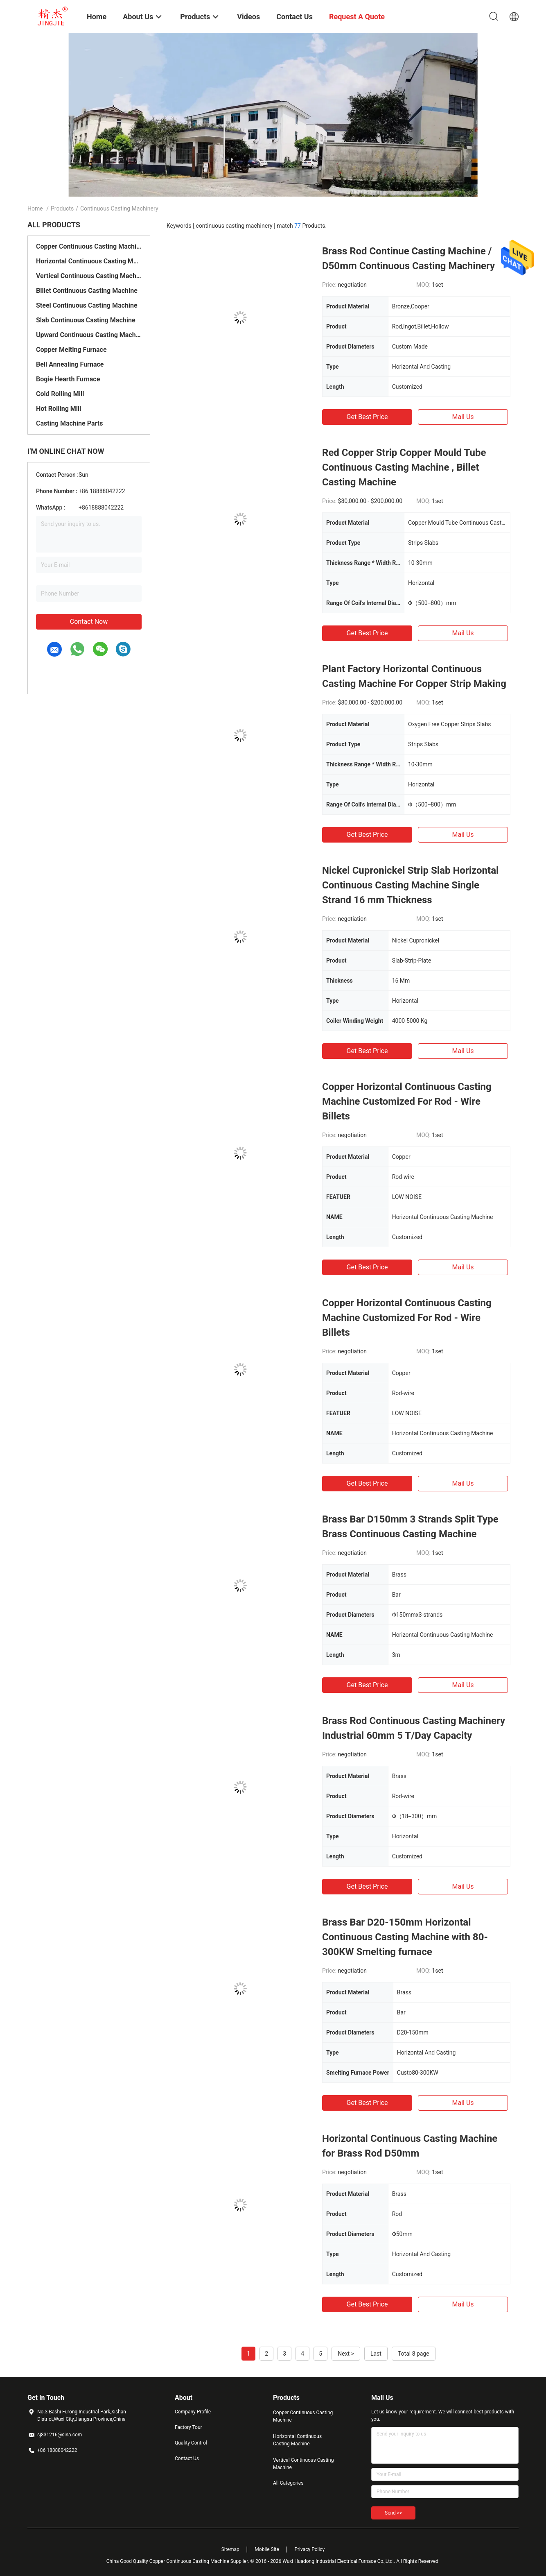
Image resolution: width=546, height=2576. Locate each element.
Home (35, 208)
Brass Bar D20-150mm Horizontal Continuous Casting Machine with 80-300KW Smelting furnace (405, 1937)
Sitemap (230, 2549)
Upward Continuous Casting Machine (89, 335)
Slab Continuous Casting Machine (85, 320)
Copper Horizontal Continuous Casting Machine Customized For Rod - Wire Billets (407, 1101)
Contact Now (89, 621)
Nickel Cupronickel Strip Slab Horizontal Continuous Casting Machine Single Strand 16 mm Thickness (410, 885)
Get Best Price (367, 417)
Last (375, 2353)
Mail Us (463, 417)
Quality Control (191, 2443)
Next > (346, 2353)
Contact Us (187, 2458)
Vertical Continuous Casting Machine (89, 276)
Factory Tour (188, 2427)
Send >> (393, 2513)
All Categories (288, 2483)
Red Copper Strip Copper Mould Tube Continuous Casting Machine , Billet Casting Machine (404, 467)
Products (62, 208)
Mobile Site (267, 2549)
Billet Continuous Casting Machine (87, 291)
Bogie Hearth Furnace (68, 379)
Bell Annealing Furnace (70, 364)
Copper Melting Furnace (71, 349)
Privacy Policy (309, 2549)
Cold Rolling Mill (60, 394)
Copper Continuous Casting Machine (89, 246)
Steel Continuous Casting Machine (87, 305)
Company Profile (193, 2412)
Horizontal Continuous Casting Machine (89, 261)
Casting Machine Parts (69, 423)
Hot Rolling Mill (58, 408)
